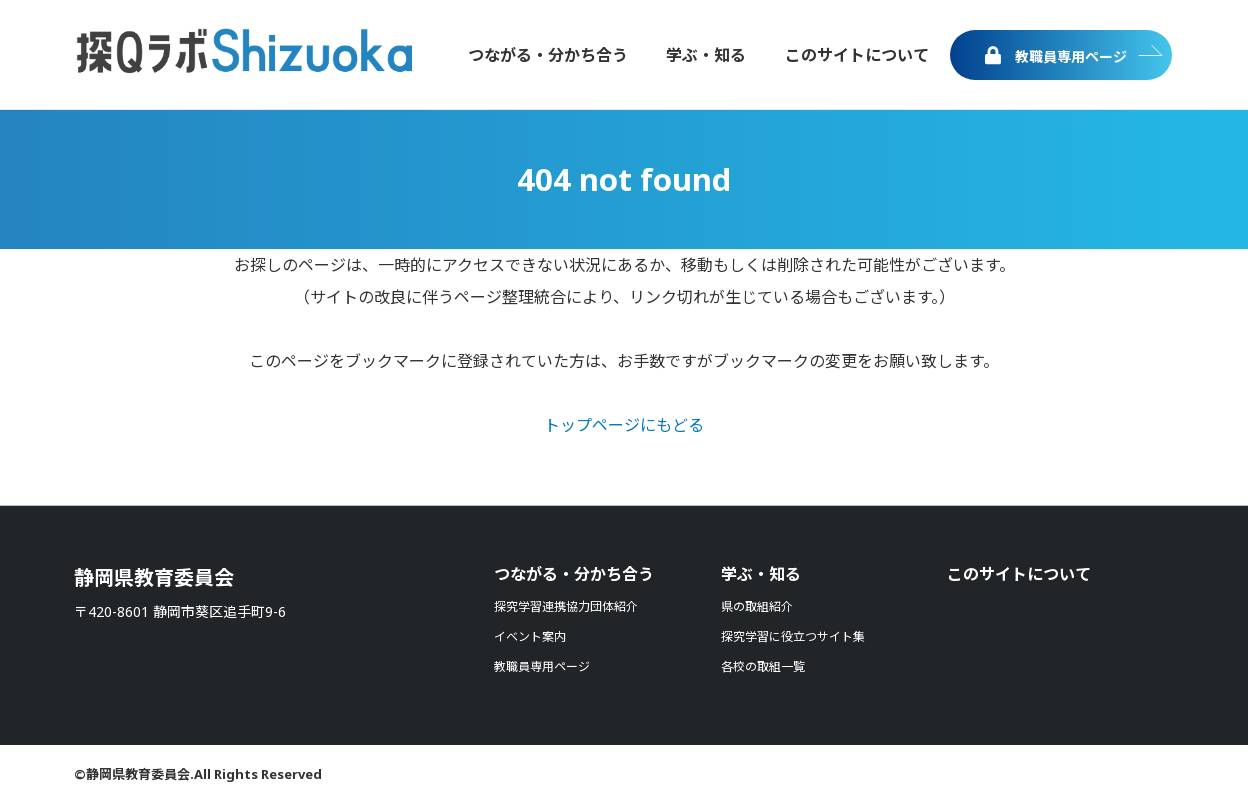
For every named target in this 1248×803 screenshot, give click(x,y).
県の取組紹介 (757, 606)
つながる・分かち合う (574, 574)
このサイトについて (1019, 574)
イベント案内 (530, 636)
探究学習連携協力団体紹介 (566, 606)
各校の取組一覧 (763, 666)
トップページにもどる (624, 425)
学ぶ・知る (761, 574)
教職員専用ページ (1056, 56)
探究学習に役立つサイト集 (793, 636)
